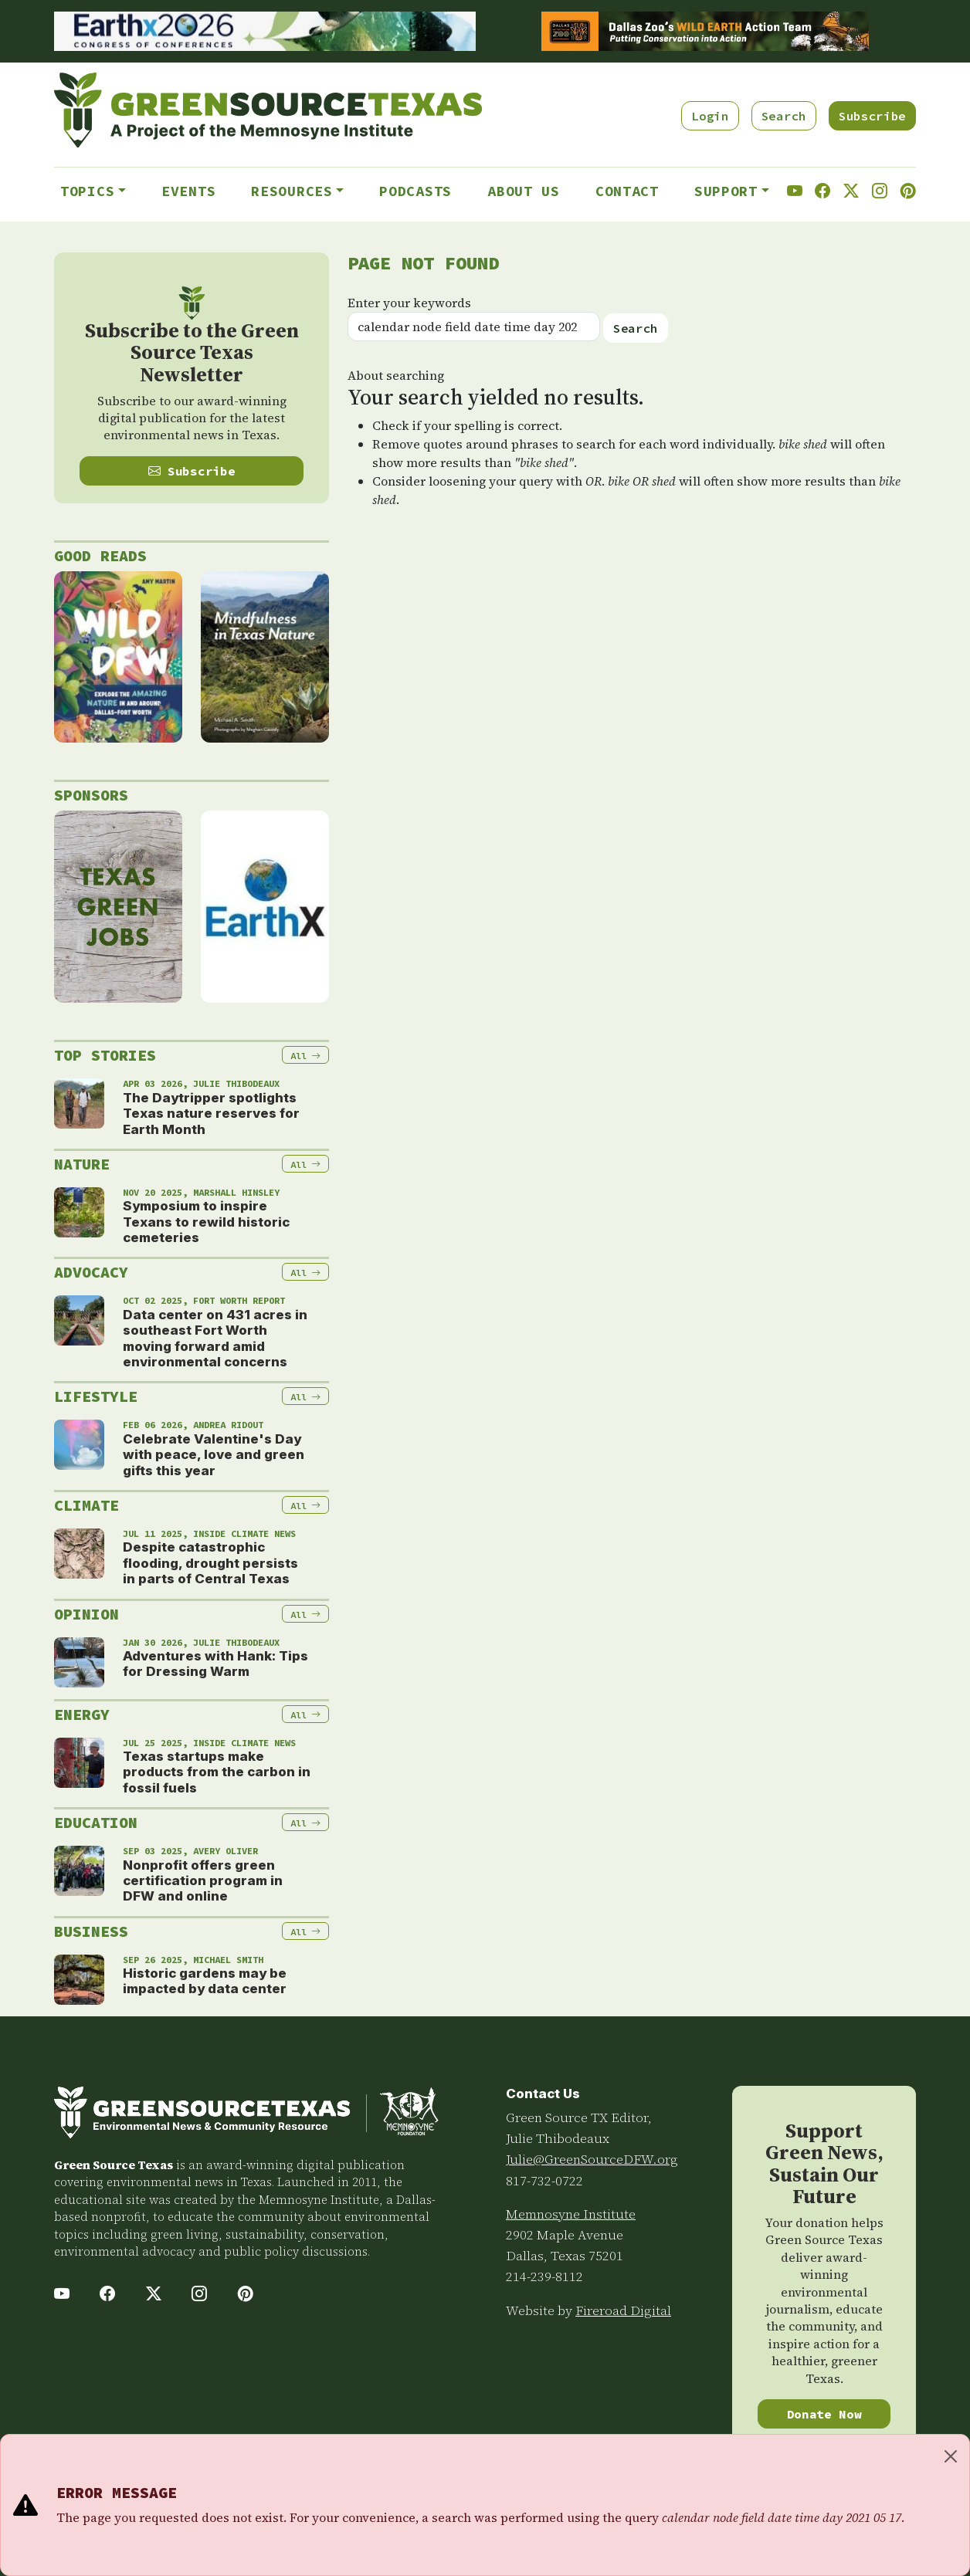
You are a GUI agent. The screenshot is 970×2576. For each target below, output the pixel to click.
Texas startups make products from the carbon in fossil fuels (216, 1772)
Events (188, 191)
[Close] (950, 2456)
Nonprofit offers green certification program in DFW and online (203, 1880)
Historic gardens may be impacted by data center (205, 1980)
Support (726, 191)
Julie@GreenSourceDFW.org (592, 2159)
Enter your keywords (409, 302)
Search (783, 116)
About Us (523, 191)
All (305, 1055)
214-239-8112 (544, 2276)
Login (709, 116)
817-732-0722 (544, 2180)
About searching (396, 375)
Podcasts (415, 191)
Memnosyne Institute (571, 2214)
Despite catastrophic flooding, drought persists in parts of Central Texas (210, 1562)
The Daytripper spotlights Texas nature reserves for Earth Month (211, 1113)
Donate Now (824, 2414)
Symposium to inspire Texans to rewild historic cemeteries (206, 1221)
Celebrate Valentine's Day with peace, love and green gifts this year (213, 1454)
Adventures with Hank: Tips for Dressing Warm (215, 1663)
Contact (627, 191)
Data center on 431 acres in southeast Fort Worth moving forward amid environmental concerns (215, 1338)
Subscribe (872, 116)
